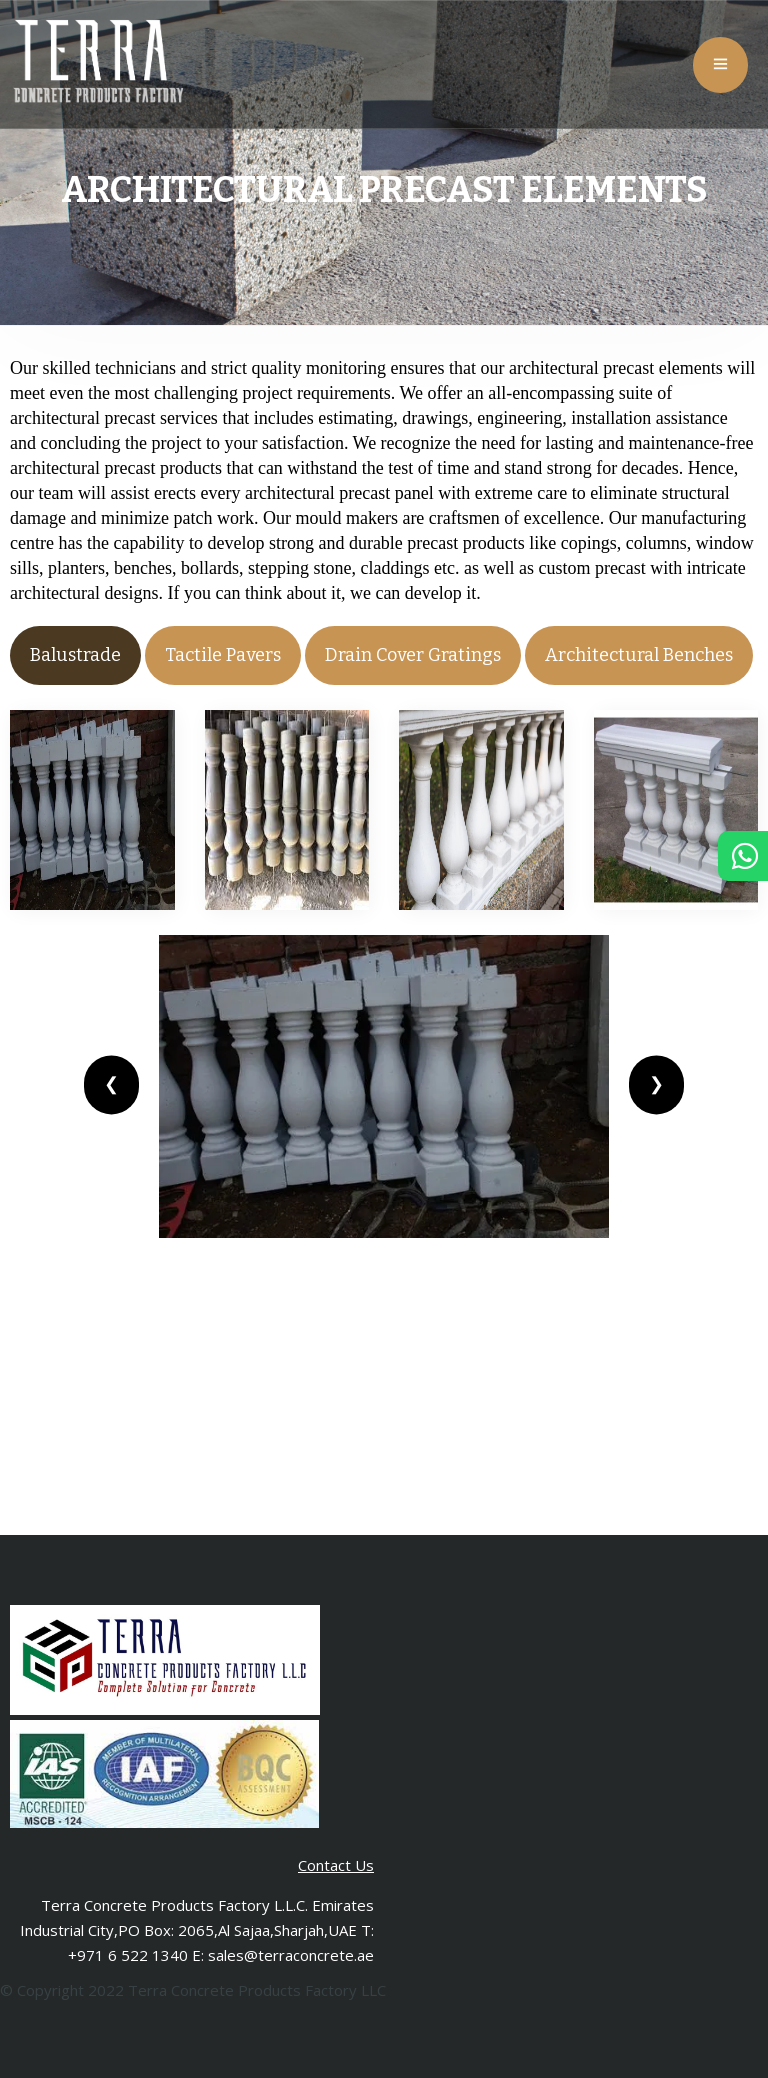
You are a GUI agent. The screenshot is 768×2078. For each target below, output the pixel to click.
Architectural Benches (639, 655)
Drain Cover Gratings (413, 655)
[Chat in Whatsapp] (743, 861)
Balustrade (75, 655)
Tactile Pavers (223, 655)
